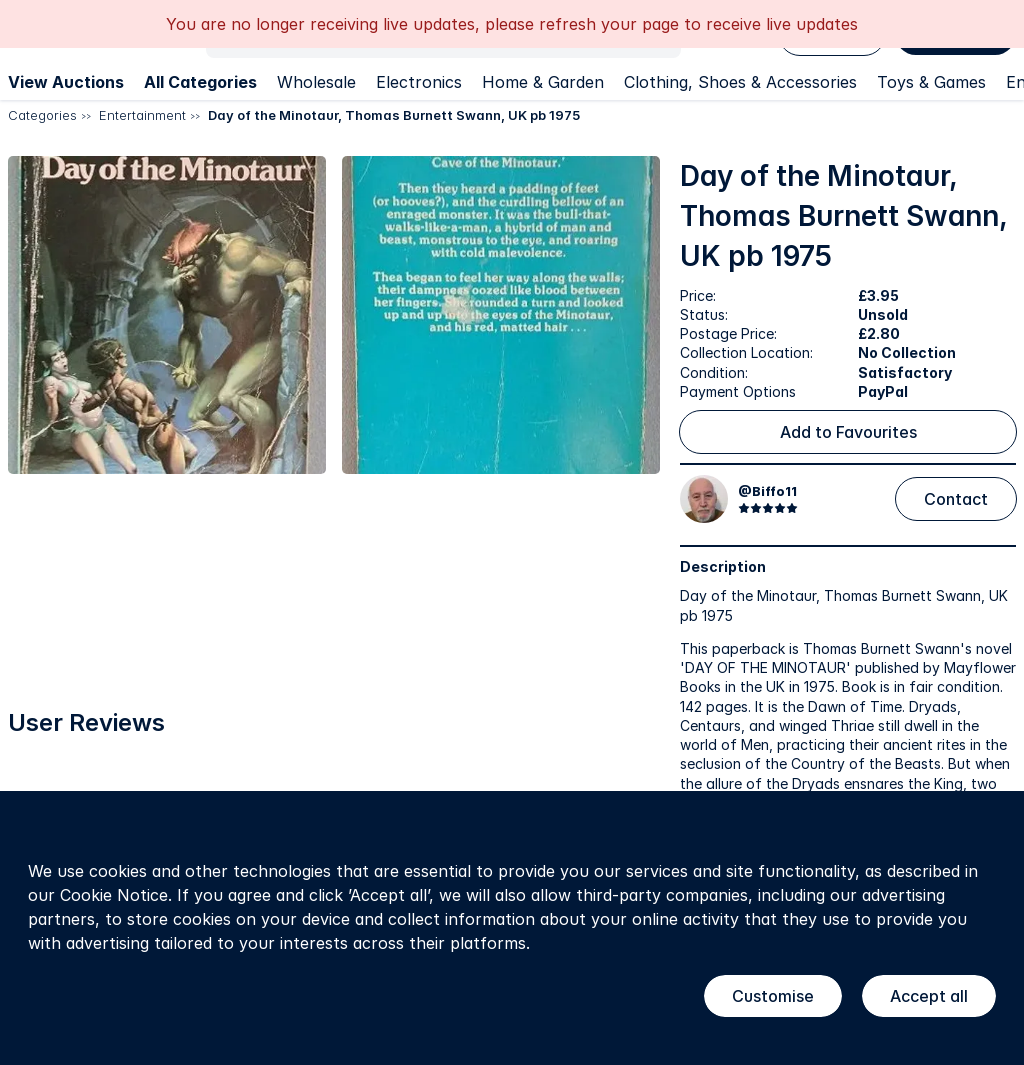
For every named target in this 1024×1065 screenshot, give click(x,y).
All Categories (200, 82)
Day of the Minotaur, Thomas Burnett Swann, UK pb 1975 (394, 115)
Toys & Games (931, 82)
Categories (42, 115)
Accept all (929, 996)
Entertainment (142, 115)
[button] (167, 315)
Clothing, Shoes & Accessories (740, 82)
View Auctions (66, 82)
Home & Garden (543, 82)
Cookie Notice (114, 895)
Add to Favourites (848, 432)
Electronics (419, 82)
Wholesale (316, 82)
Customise (773, 996)
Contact (956, 499)
